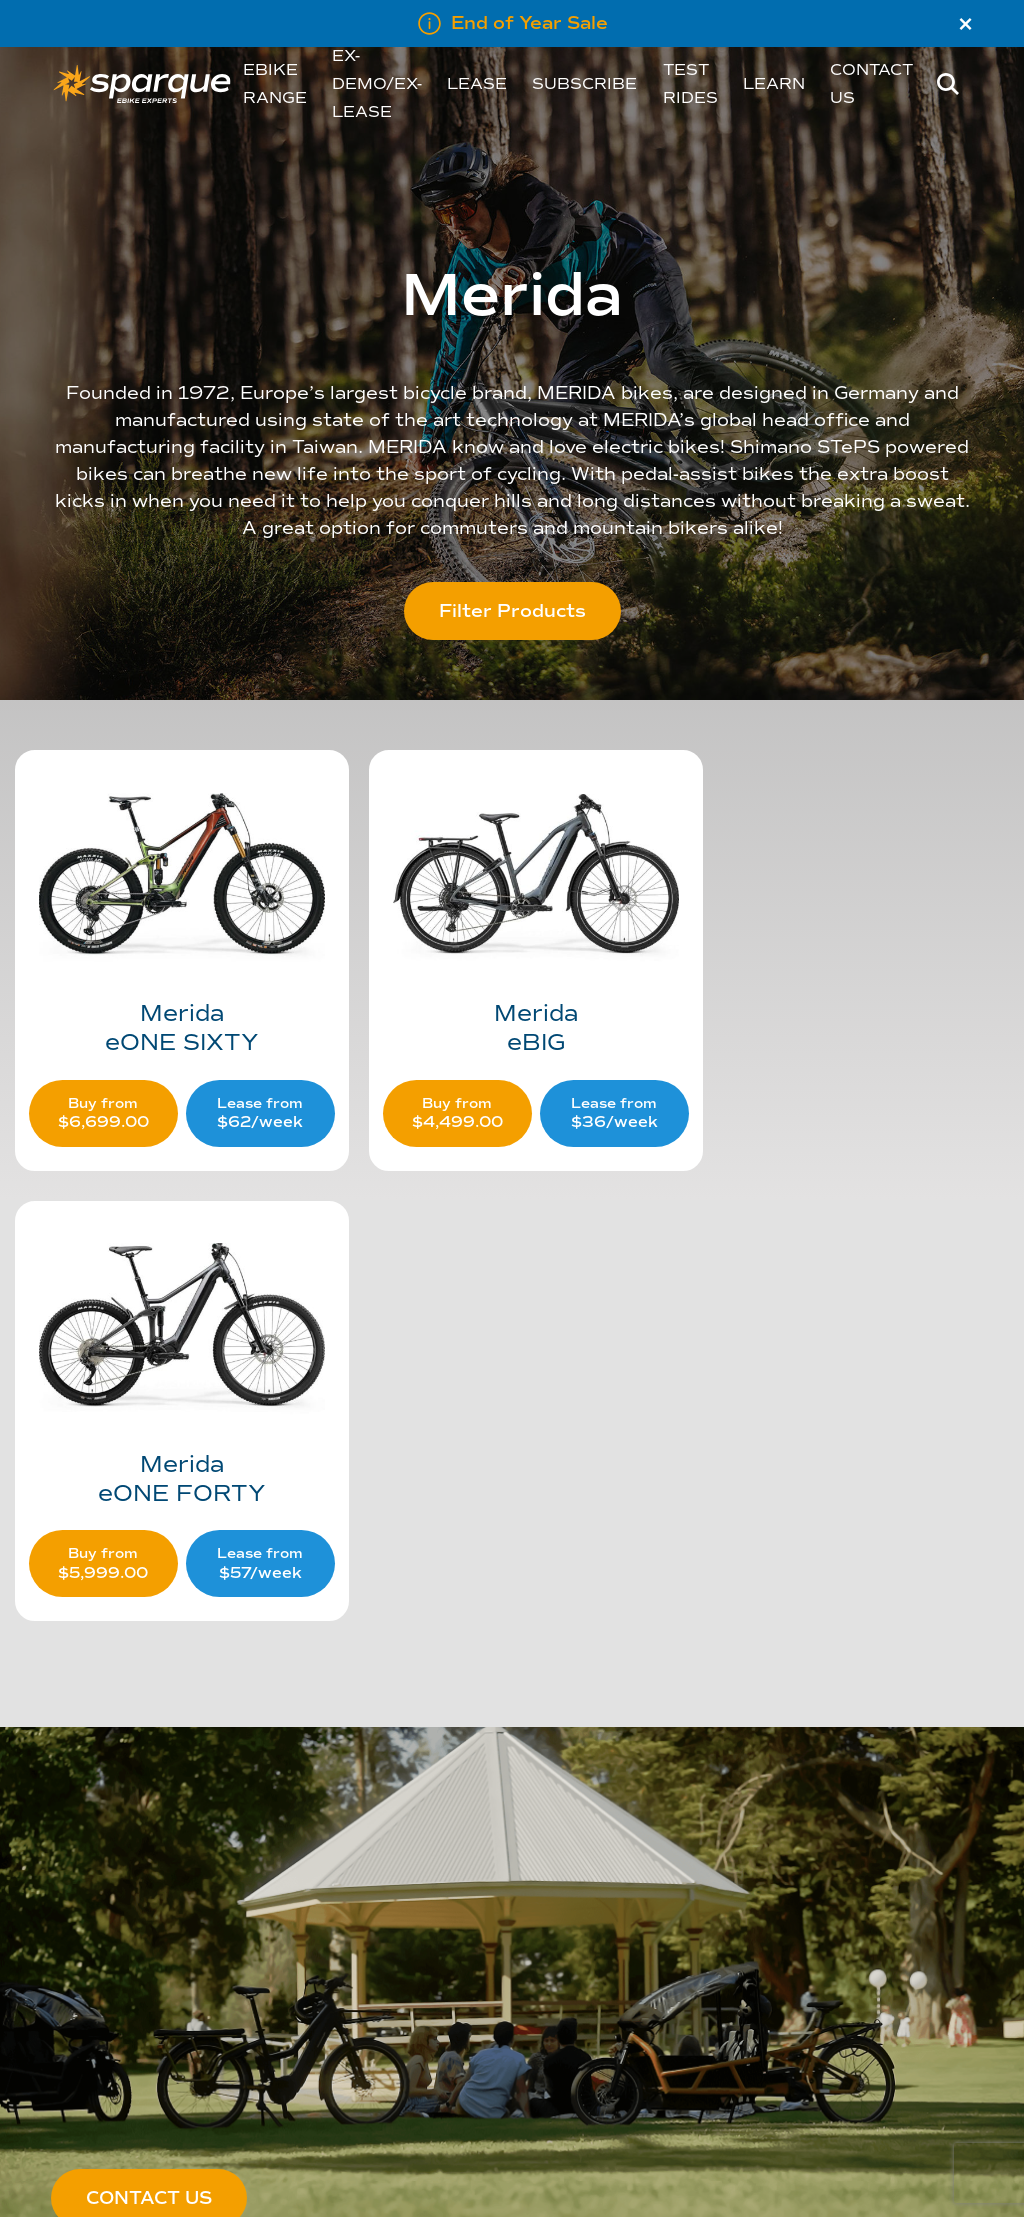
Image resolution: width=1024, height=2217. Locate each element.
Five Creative (417, 2181)
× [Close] (965, 24)
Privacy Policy (257, 1986)
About (69, 1926)
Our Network (89, 1986)
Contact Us (250, 1926)
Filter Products (512, 611)
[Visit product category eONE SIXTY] (173, 944)
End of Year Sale (529, 23)
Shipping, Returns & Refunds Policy (324, 1956)
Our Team (80, 1956)
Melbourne (84, 2045)
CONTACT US (149, 1736)
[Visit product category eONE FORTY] (848, 944)
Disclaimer (249, 2016)
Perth (67, 2016)
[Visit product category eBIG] (510, 944)
